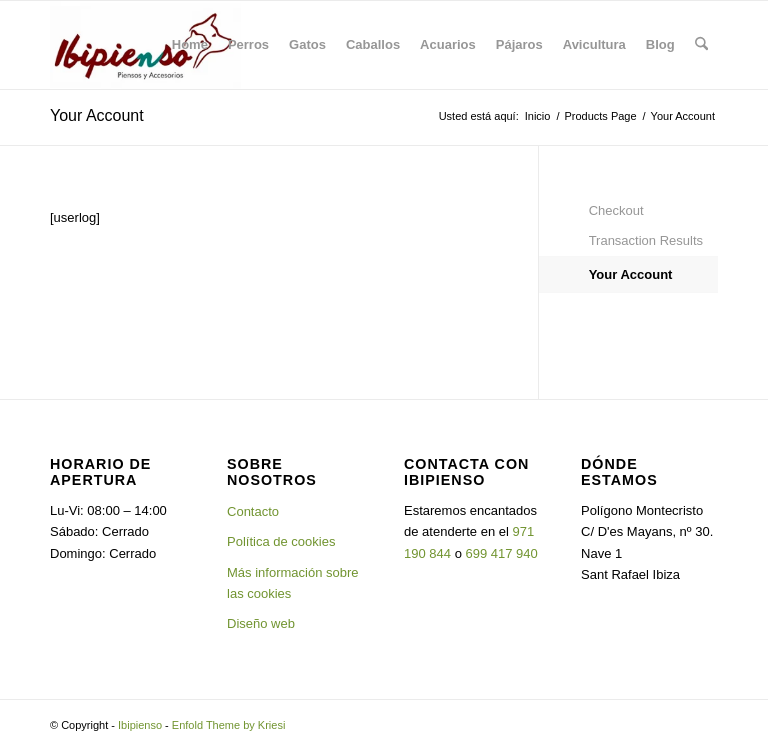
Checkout (616, 210)
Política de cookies (281, 541)
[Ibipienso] (145, 45)
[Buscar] (701, 45)
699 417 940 (502, 553)
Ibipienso (140, 725)
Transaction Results (646, 240)
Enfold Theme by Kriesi (229, 725)
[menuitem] (190, 45)
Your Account (97, 115)
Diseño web (261, 623)
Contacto (253, 511)
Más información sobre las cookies (293, 583)
